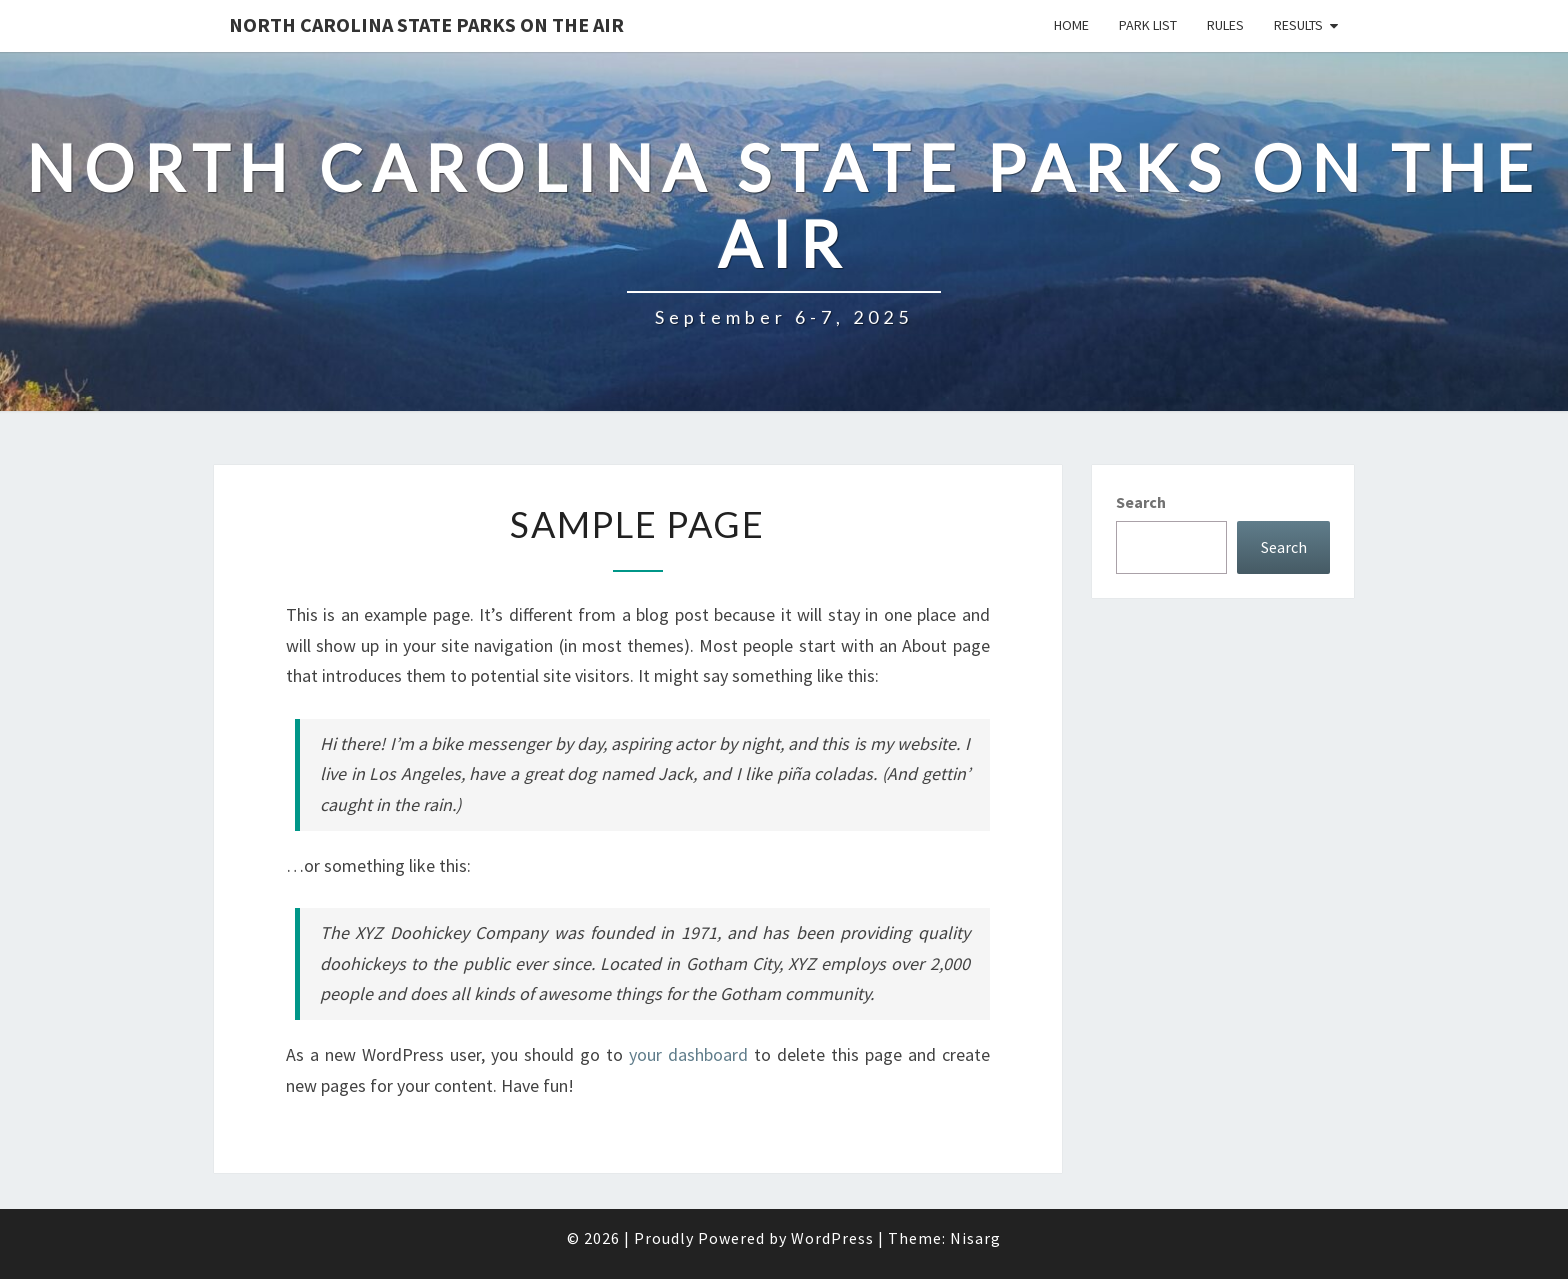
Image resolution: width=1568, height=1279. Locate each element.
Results (1298, 25)
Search (1141, 502)
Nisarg (975, 1238)
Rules (1225, 25)
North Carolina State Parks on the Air (426, 24)
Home (1071, 25)
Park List (1148, 25)
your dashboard (688, 1054)
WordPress (832, 1238)
